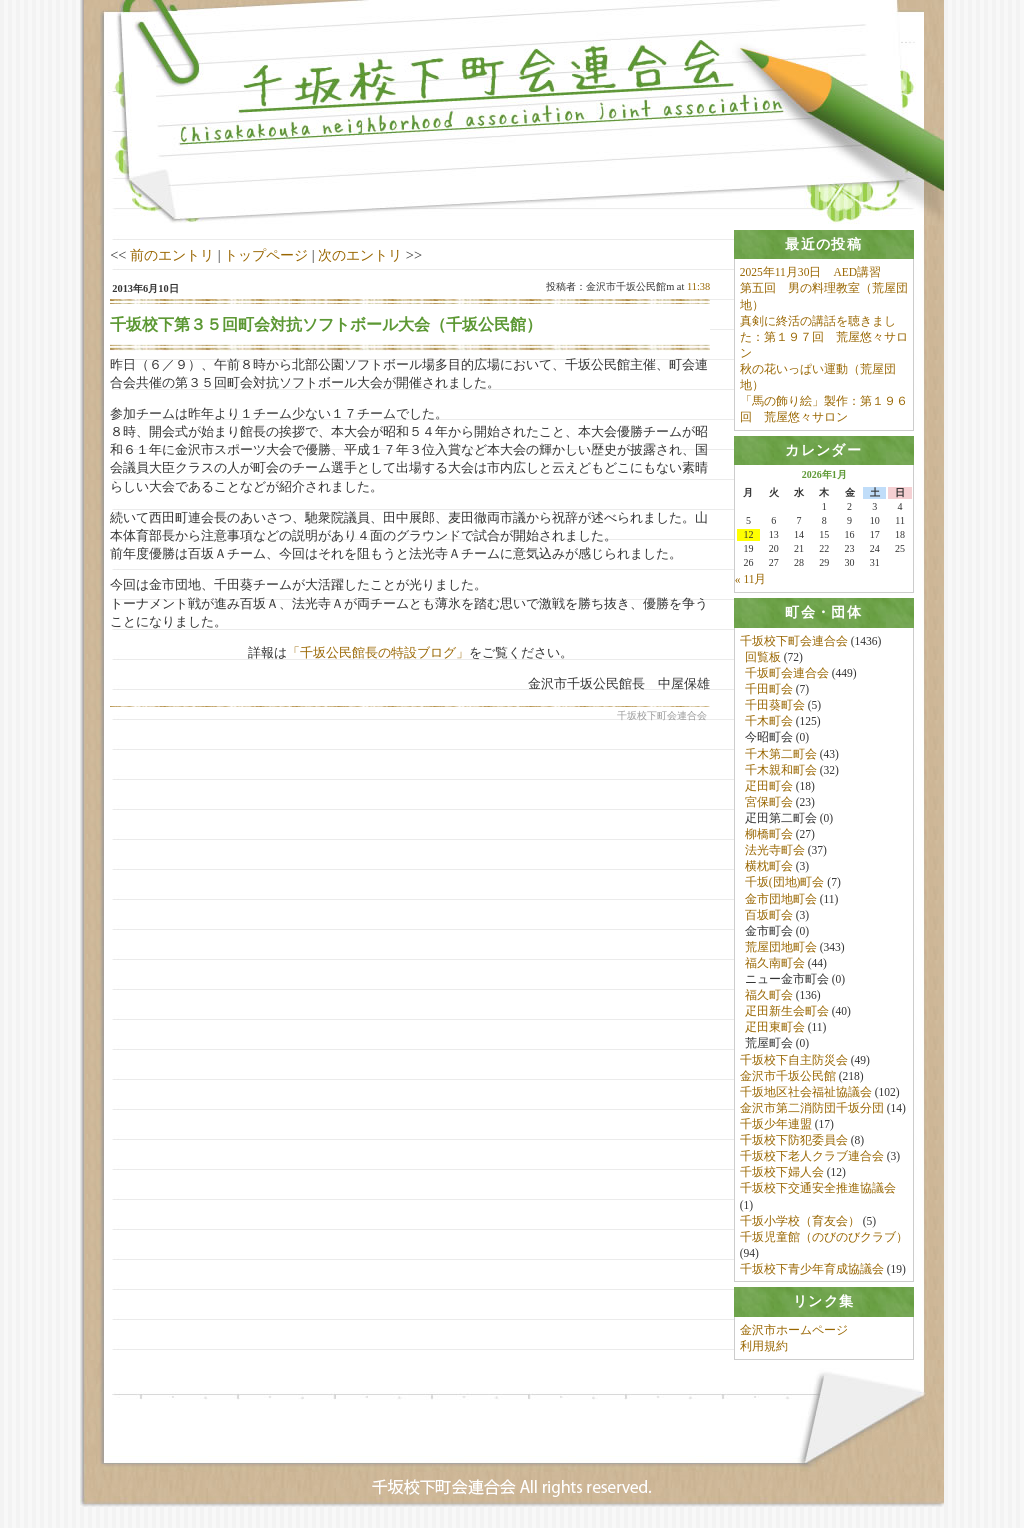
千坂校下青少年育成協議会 (812, 1270)
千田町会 (769, 690)
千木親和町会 (781, 770)
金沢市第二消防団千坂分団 (812, 1108)
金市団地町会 (781, 899)
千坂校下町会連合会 (794, 641)
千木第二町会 (781, 754)
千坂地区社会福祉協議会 (806, 1092)
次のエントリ (360, 255)
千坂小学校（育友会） (800, 1221)
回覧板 (763, 657)
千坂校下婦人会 (782, 1173)
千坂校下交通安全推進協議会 (818, 1189)
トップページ (266, 255)
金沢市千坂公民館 (788, 1076)
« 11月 (751, 580)
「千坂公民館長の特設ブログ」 (378, 652)
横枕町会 (769, 867)
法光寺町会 (775, 851)
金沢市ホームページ (794, 1331)
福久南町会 (775, 963)
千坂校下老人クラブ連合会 (812, 1157)
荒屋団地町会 (781, 947)
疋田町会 (769, 786)
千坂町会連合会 (787, 673)
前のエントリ (172, 255)
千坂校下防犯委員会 (794, 1141)
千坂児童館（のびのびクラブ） (824, 1237)
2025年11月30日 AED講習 (810, 272)
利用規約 (764, 1347)
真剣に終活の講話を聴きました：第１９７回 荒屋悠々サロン (824, 337)
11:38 (698, 286)
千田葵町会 (775, 706)
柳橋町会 (769, 835)
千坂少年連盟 (776, 1125)
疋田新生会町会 (787, 1012)
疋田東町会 (775, 1028)
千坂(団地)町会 (785, 883)
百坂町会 (769, 915)
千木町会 (769, 722)
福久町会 (769, 996)
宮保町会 (769, 802)
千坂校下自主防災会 (794, 1060)
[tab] (824, 244)
